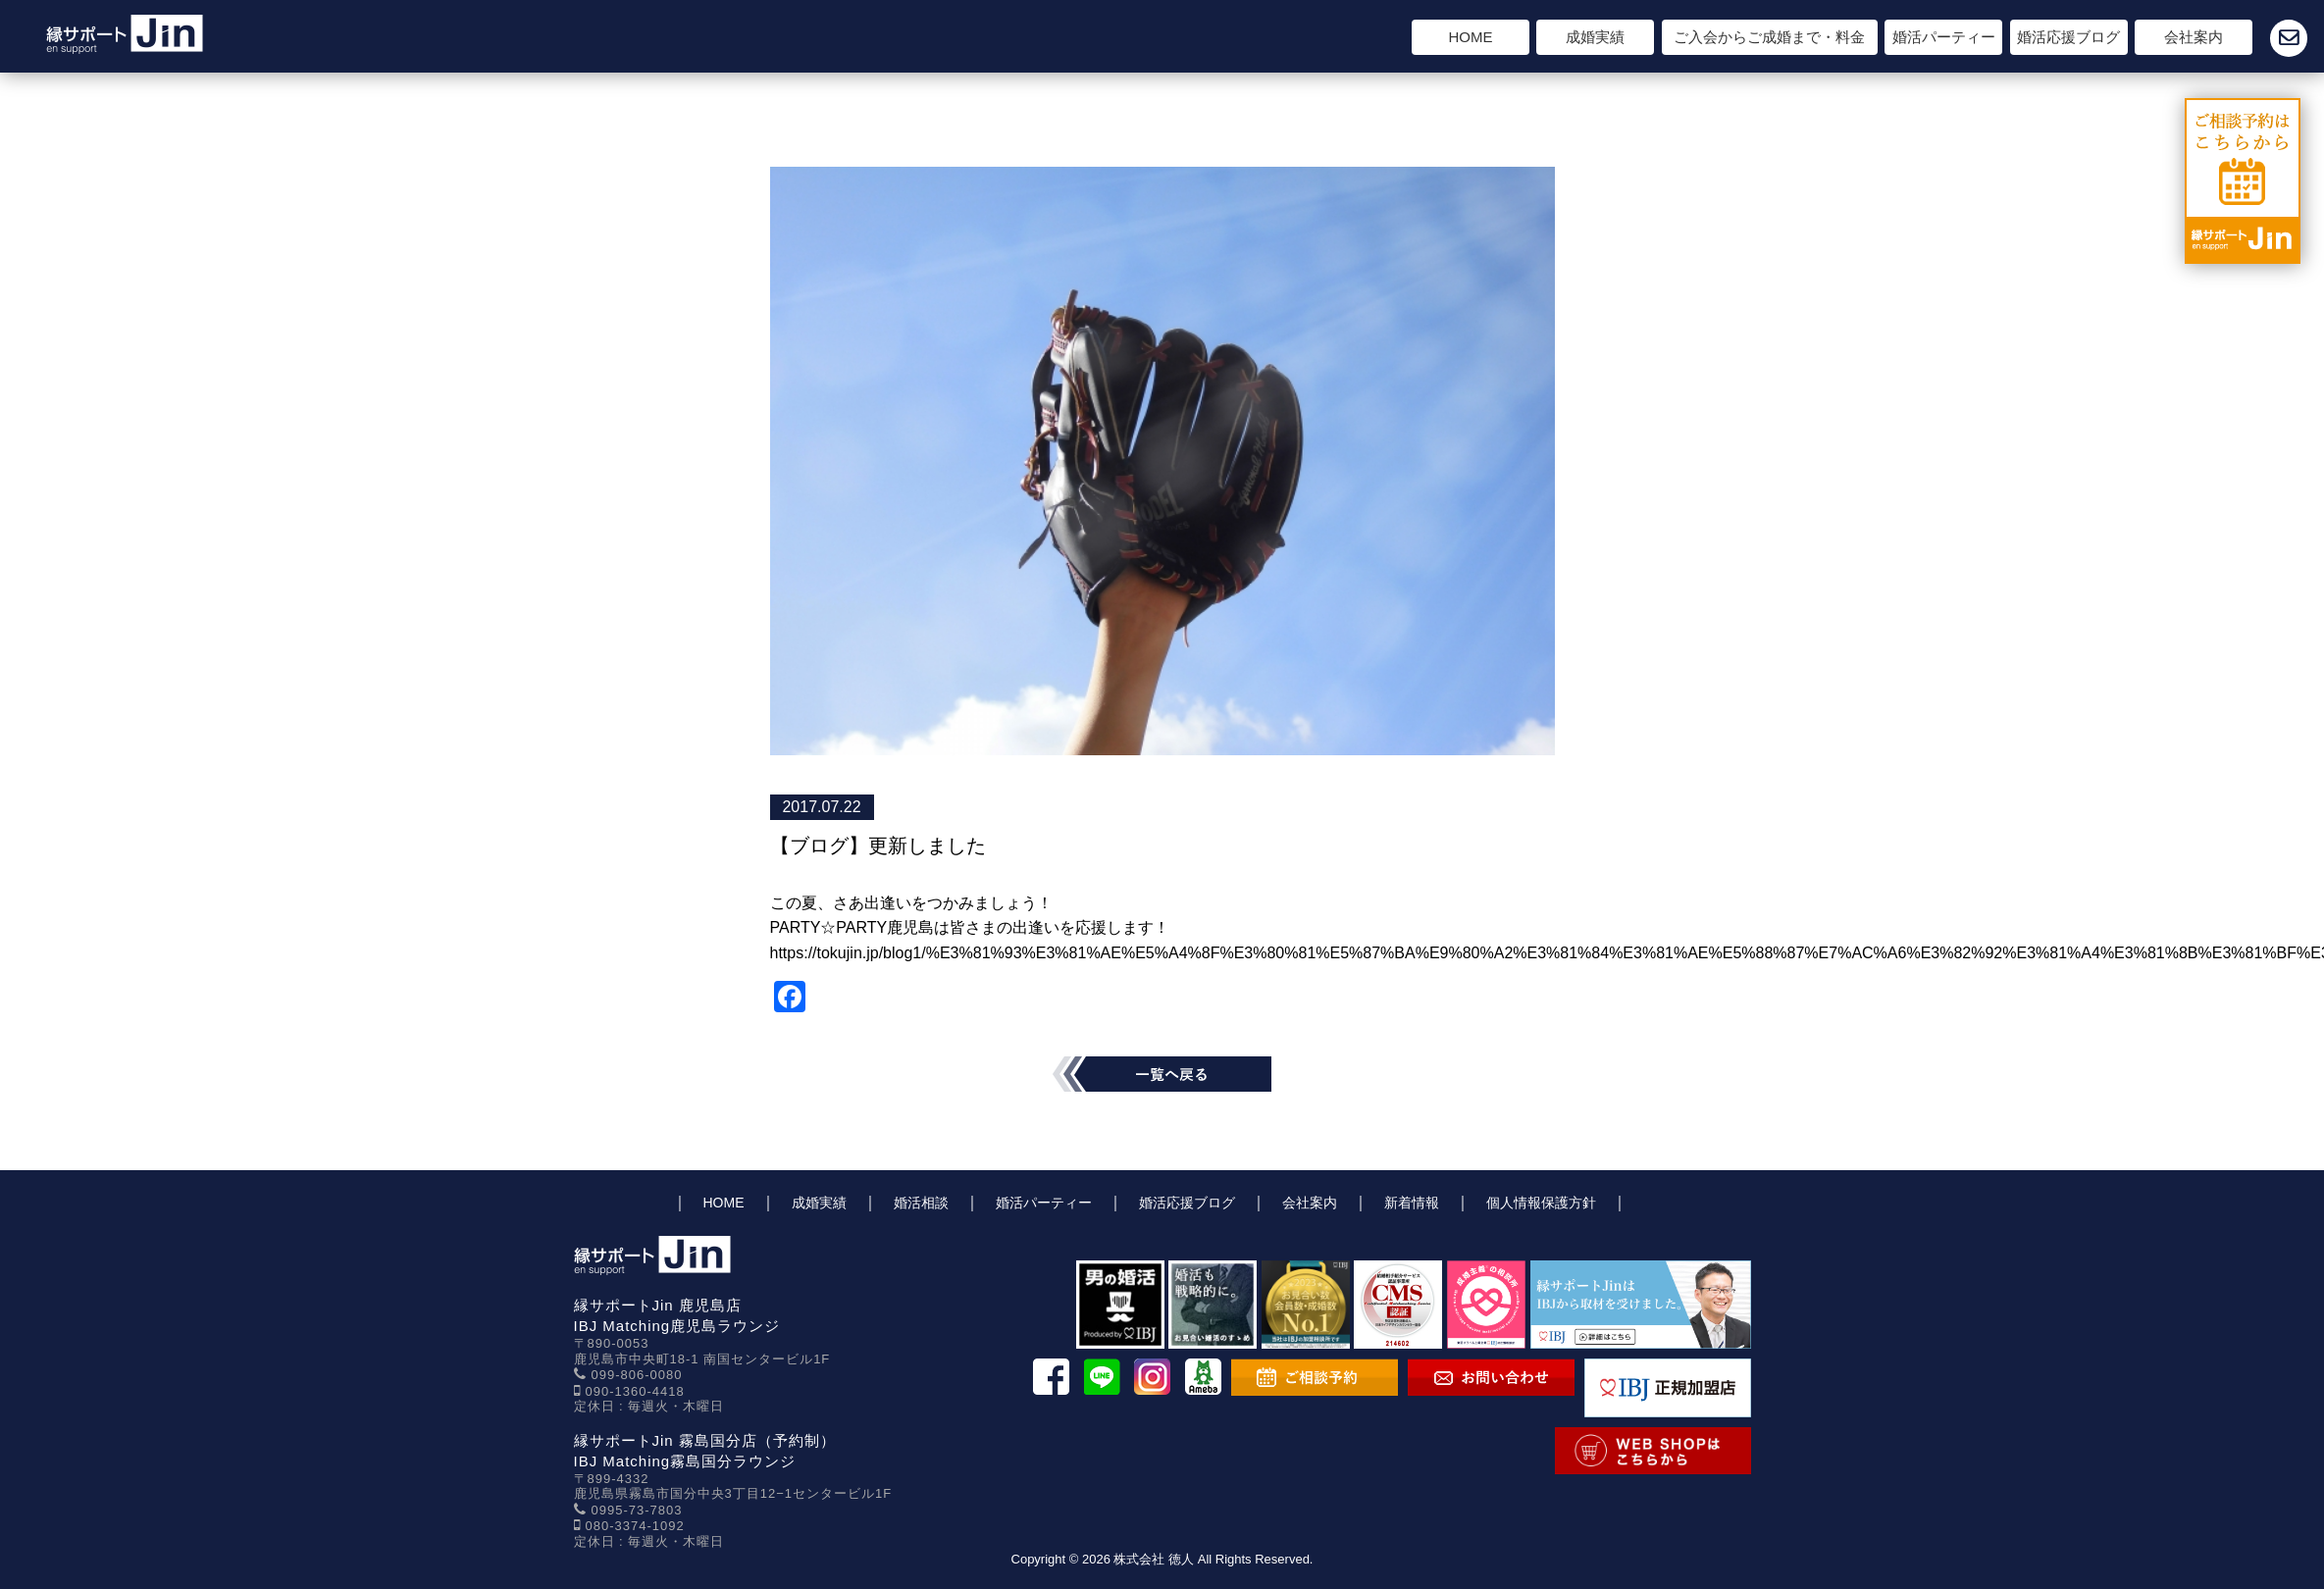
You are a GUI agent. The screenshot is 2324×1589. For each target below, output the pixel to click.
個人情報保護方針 (1541, 1202)
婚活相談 (921, 1202)
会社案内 (2193, 36)
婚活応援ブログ (2068, 36)
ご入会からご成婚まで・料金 (1769, 36)
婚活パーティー (1943, 36)
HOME (1471, 36)
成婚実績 (1595, 36)
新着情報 (1411, 1202)
